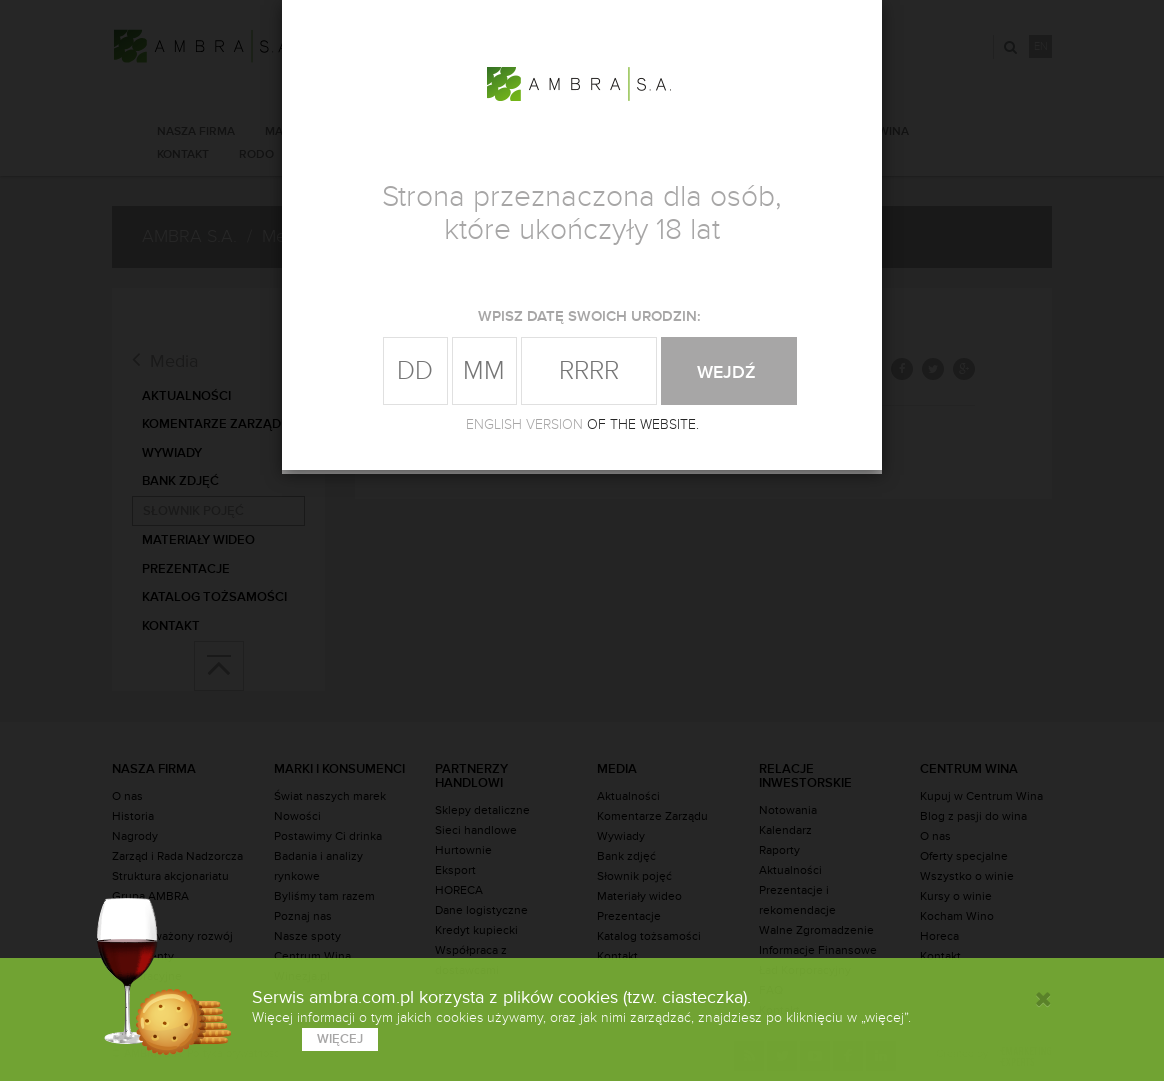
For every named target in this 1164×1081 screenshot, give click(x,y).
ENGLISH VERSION (524, 424)
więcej (340, 1039)
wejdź (729, 372)
